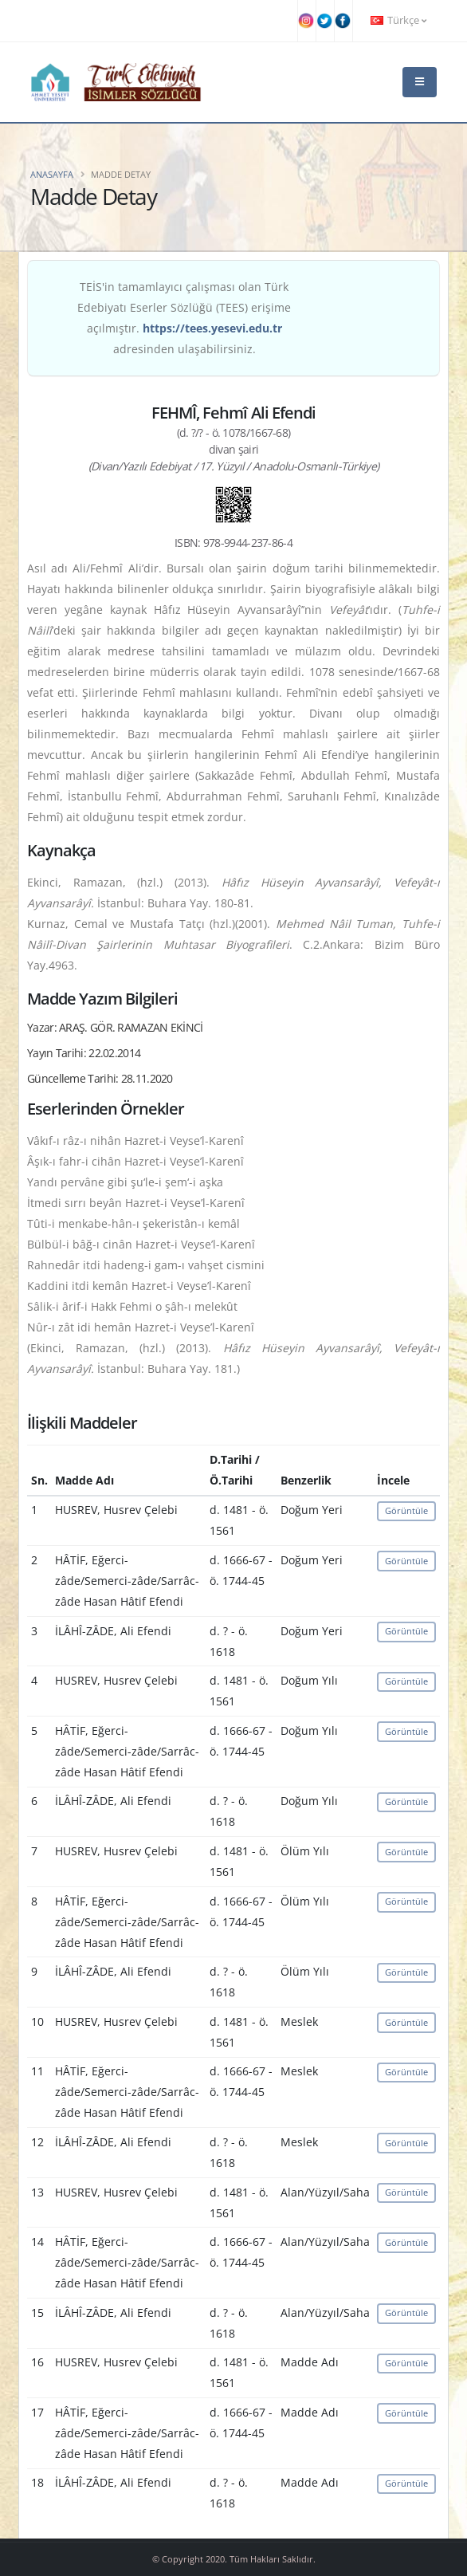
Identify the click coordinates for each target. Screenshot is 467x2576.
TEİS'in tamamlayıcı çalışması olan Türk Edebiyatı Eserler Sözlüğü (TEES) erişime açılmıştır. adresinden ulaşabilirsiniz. (184, 317)
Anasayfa (51, 174)
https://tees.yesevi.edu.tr (212, 328)
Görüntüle (406, 1510)
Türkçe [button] (398, 20)
